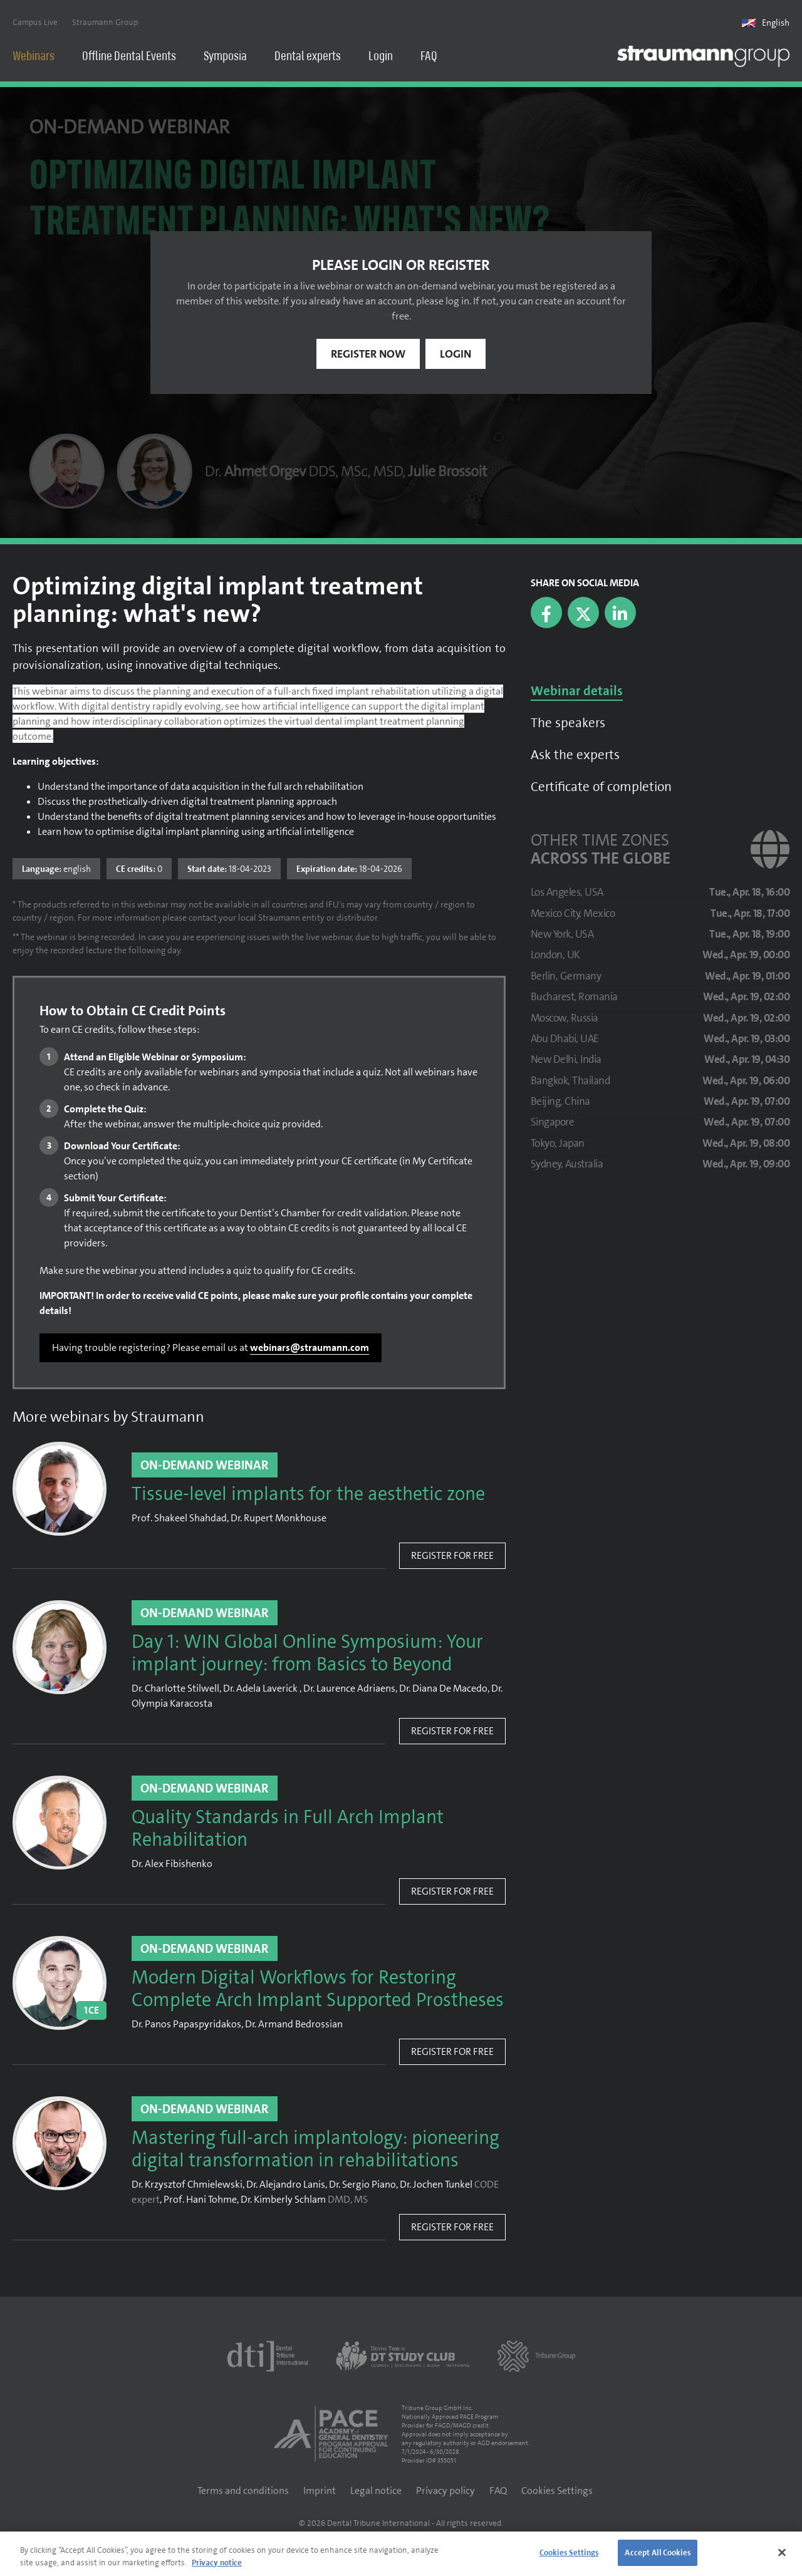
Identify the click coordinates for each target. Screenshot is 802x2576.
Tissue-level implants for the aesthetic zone (308, 1497)
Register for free (452, 1558)
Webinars (34, 57)
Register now (368, 356)
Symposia (225, 57)
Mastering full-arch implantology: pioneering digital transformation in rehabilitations (315, 2152)
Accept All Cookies (657, 2552)
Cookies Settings (557, 2493)
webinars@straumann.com (309, 1350)
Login (380, 57)
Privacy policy (445, 2493)
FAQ (428, 57)
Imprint (319, 2493)
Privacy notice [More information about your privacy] (217, 2562)
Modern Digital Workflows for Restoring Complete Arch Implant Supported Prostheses (318, 1991)
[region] (401, 2554)
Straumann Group (105, 23)
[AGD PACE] (331, 2436)
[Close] (782, 2552)
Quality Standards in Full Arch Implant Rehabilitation (288, 1831)
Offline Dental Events (129, 57)
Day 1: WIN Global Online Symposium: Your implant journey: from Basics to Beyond (307, 1656)
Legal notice (376, 2493)
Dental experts (307, 57)
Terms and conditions (243, 2493)
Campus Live (35, 23)
